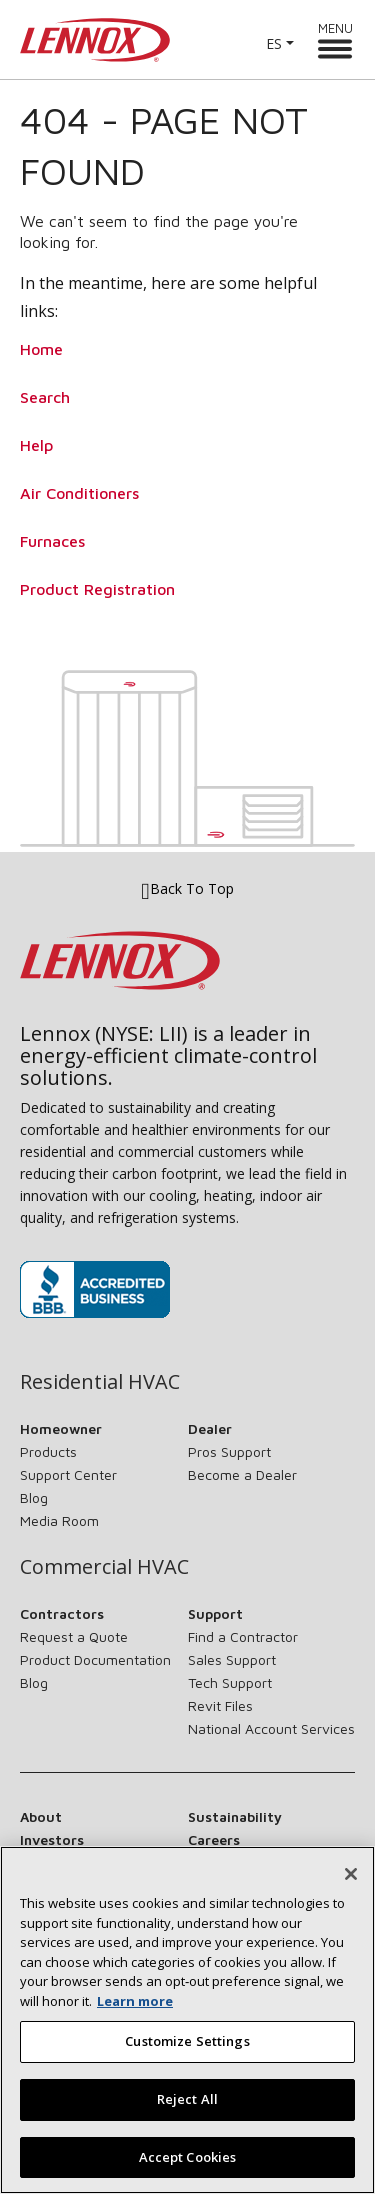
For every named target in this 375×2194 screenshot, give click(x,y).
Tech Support (230, 1682)
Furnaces (52, 541)
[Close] (351, 1881)
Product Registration (97, 589)
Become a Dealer (242, 1474)
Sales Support (232, 1659)
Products (48, 1451)
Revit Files (220, 1705)
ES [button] (274, 43)
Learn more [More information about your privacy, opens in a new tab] (135, 2008)
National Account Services (271, 1728)
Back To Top (187, 889)
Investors (52, 1839)
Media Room (59, 1520)
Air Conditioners (79, 493)
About (41, 1816)
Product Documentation (95, 1659)
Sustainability (235, 1816)
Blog (34, 1497)
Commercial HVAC (104, 1567)
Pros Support (229, 1451)
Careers (214, 1839)
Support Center (68, 1474)
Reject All (187, 2106)
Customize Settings (187, 2048)
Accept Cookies (188, 2164)
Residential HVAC (100, 1382)
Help (36, 445)
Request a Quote (74, 1636)
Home (41, 349)
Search (45, 397)
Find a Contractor (243, 1636)
